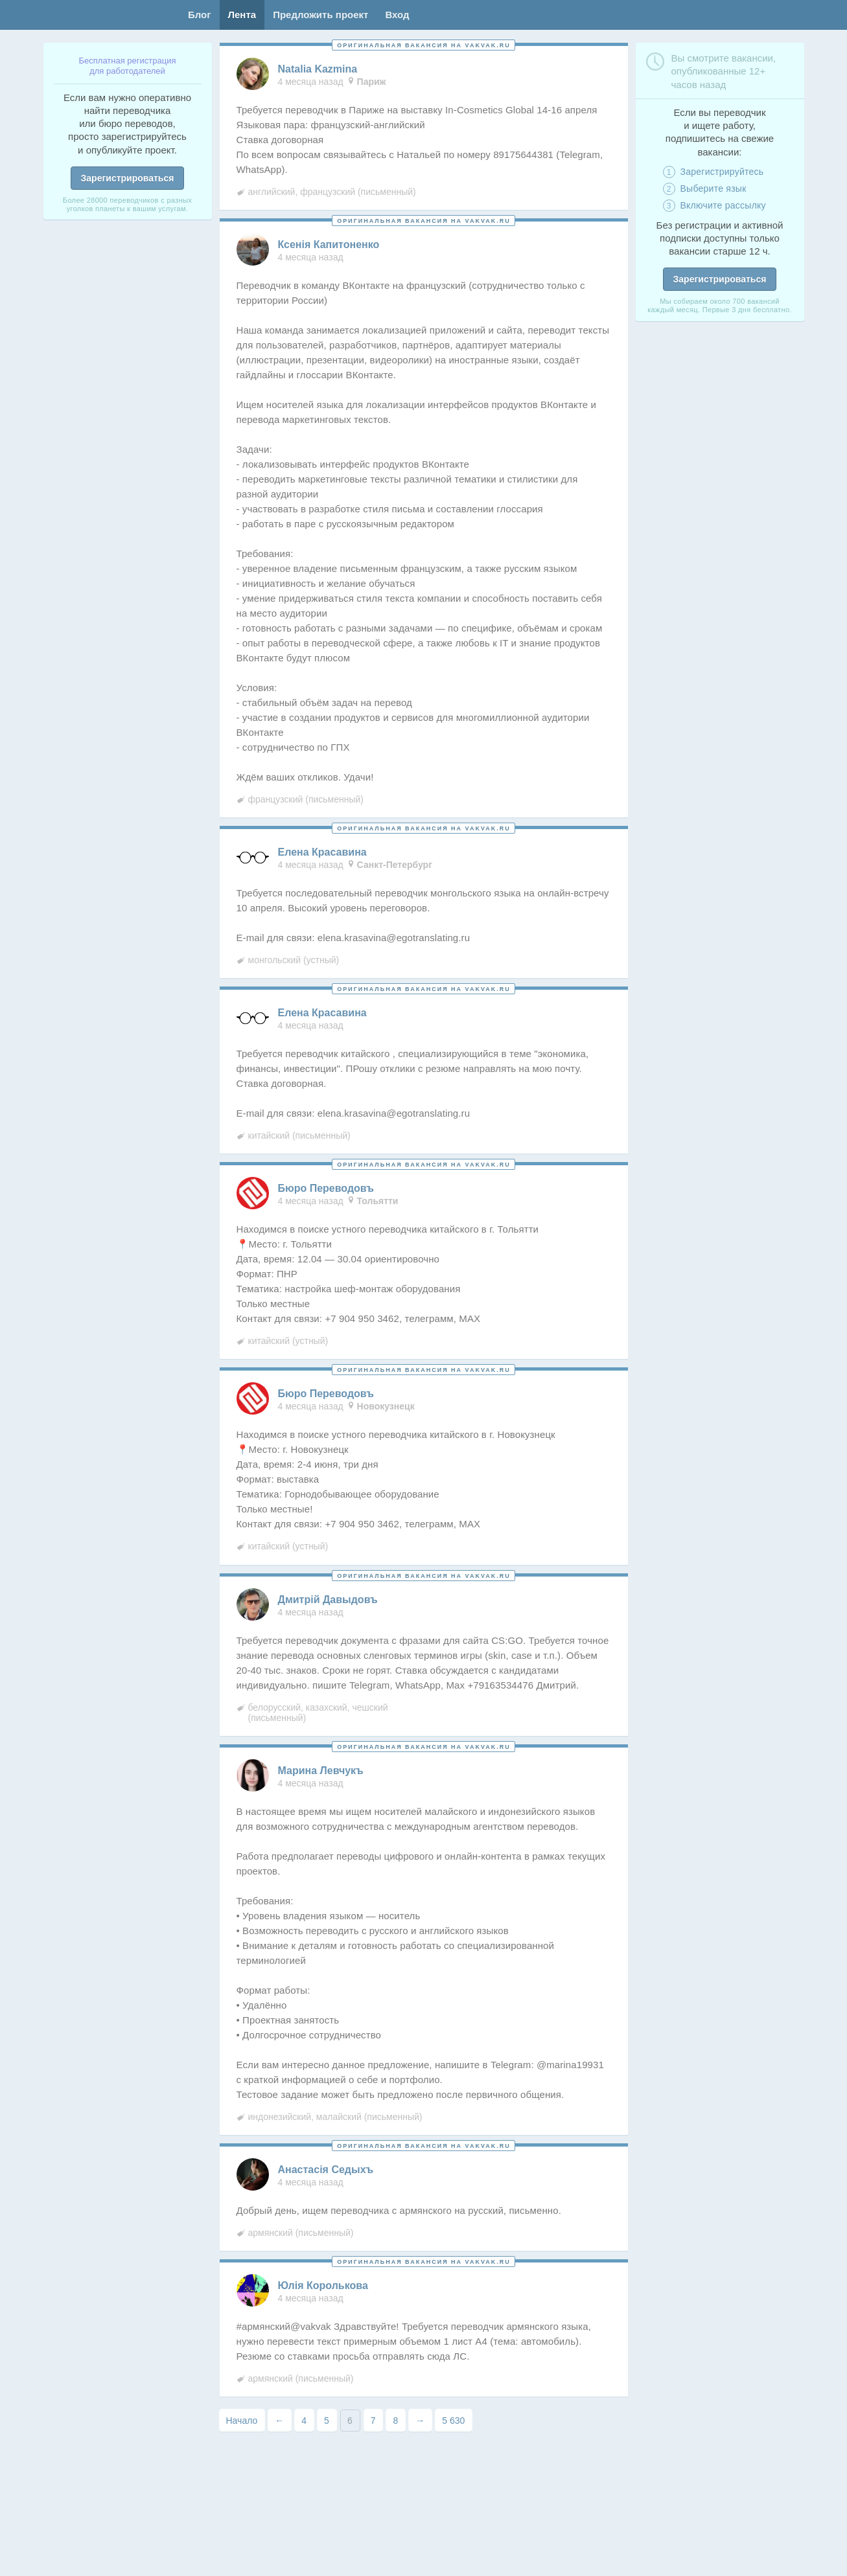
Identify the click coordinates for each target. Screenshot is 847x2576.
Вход (397, 14)
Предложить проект (320, 14)
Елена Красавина (322, 852)
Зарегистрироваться (127, 178)
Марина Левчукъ (321, 1771)
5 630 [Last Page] (453, 2420)
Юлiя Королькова (323, 2286)
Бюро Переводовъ (326, 1188)
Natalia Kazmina (318, 69)
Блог (199, 14)
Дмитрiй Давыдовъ (328, 1600)
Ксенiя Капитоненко (329, 245)
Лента (242, 14)
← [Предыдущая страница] (279, 2420)
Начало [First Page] (242, 2420)
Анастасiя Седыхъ (326, 2170)
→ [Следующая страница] (419, 2420)
